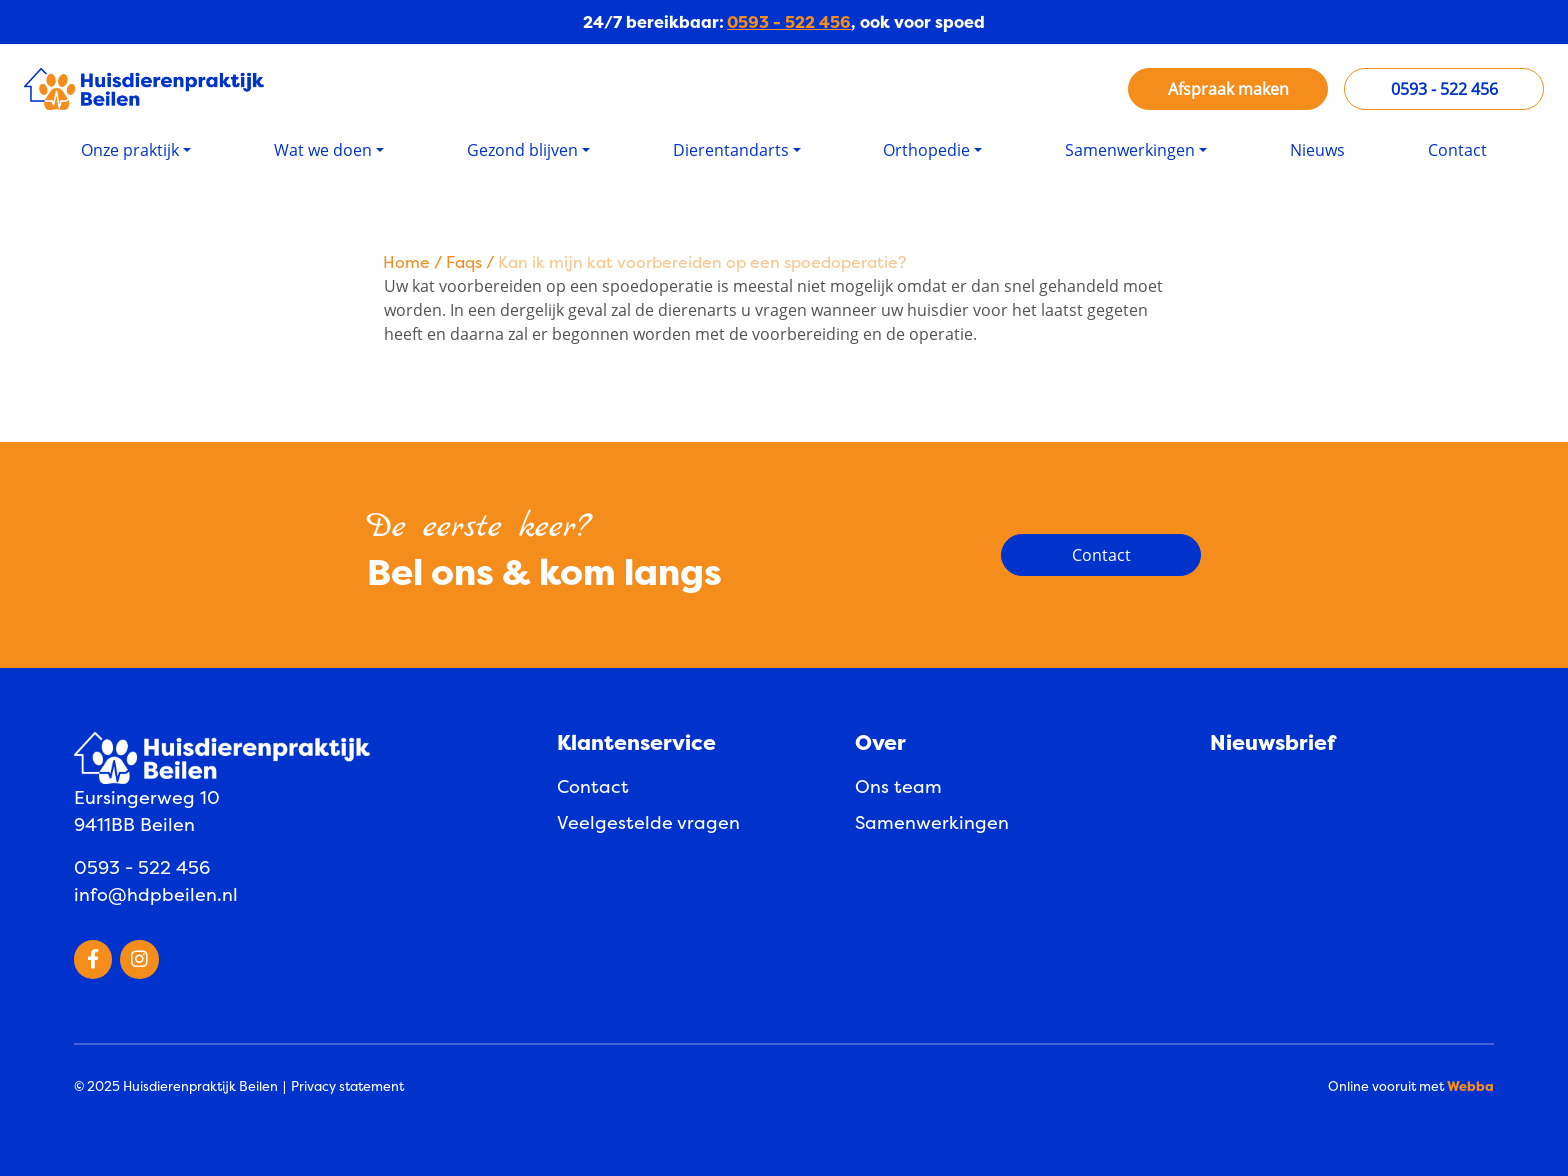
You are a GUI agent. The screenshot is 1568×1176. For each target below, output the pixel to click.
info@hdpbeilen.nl (156, 894)
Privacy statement (347, 1086)
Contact (1457, 150)
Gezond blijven (522, 150)
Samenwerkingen (1130, 150)
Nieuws (1317, 150)
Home (406, 262)
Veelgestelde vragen (648, 822)
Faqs (464, 262)
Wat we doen (323, 150)
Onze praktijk (130, 150)
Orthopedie (926, 150)
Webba (1470, 1086)
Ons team (898, 786)
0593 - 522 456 (789, 22)
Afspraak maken (1228, 89)
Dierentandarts (731, 150)
